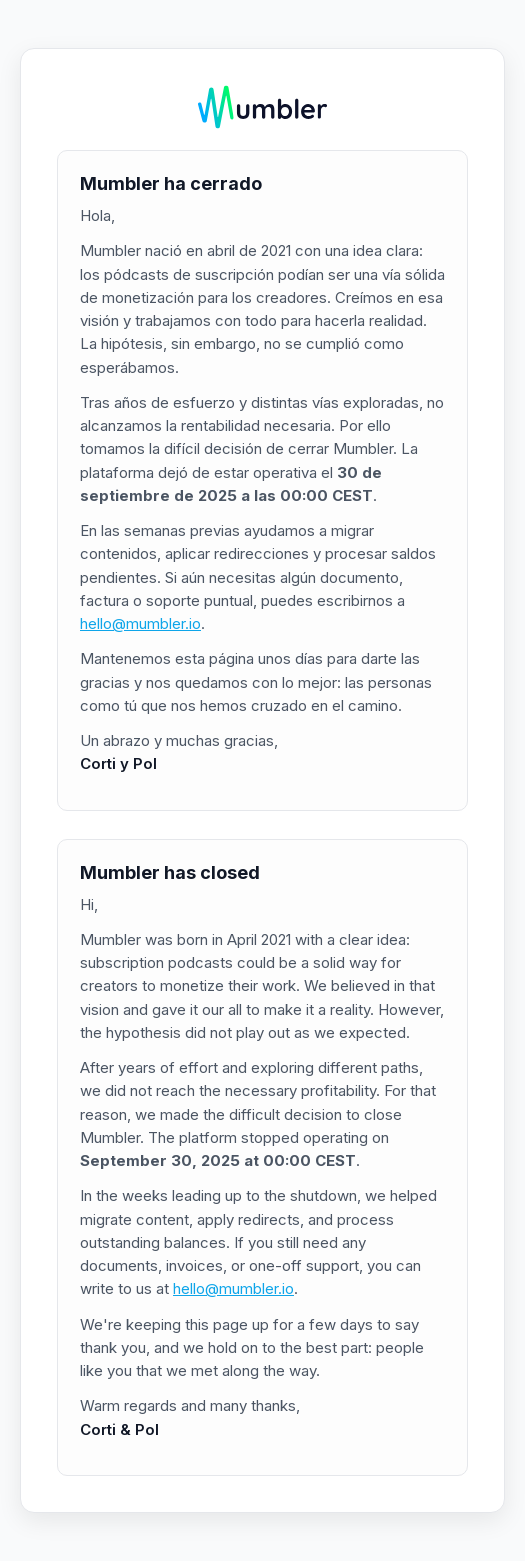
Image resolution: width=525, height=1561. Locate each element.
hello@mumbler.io (140, 623)
